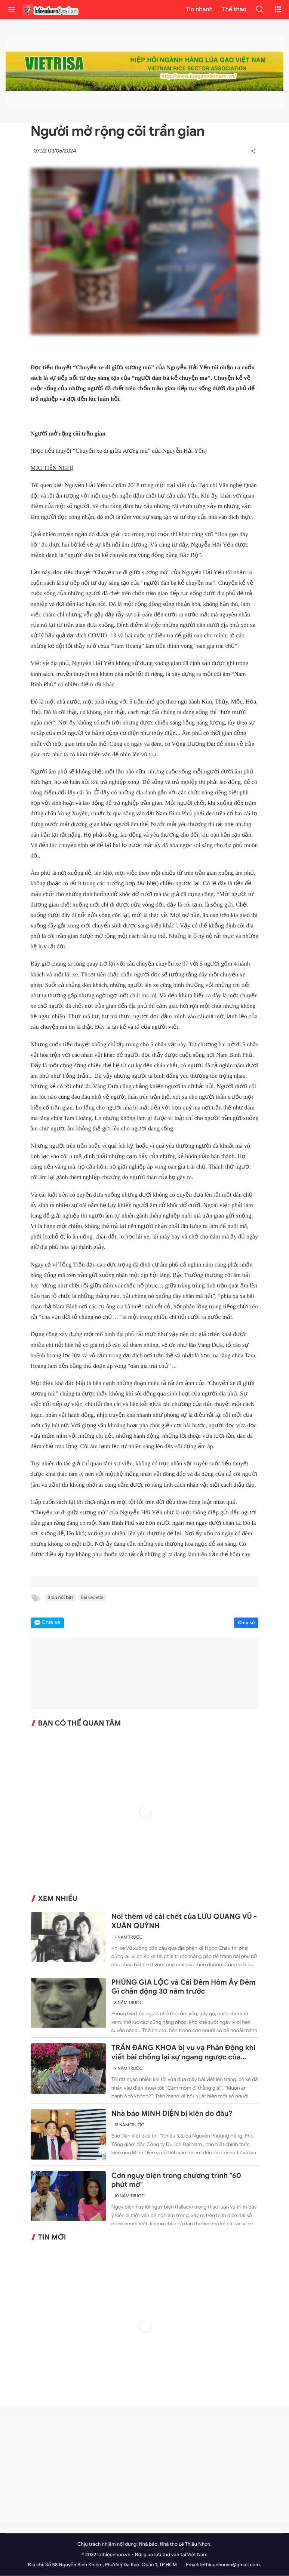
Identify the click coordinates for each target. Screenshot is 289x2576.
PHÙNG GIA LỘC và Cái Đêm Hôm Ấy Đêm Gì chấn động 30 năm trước (183, 1987)
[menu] (11, 9)
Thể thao (234, 9)
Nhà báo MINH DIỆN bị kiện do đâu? (172, 2114)
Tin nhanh (199, 9)
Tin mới (52, 2238)
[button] (259, 9)
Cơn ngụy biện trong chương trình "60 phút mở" (176, 2181)
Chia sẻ (246, 1623)
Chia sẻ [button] (51, 1623)
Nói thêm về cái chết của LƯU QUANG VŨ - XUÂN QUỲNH (184, 1921)
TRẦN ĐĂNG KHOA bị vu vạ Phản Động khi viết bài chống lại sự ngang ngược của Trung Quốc (183, 2053)
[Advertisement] (144, 2470)
